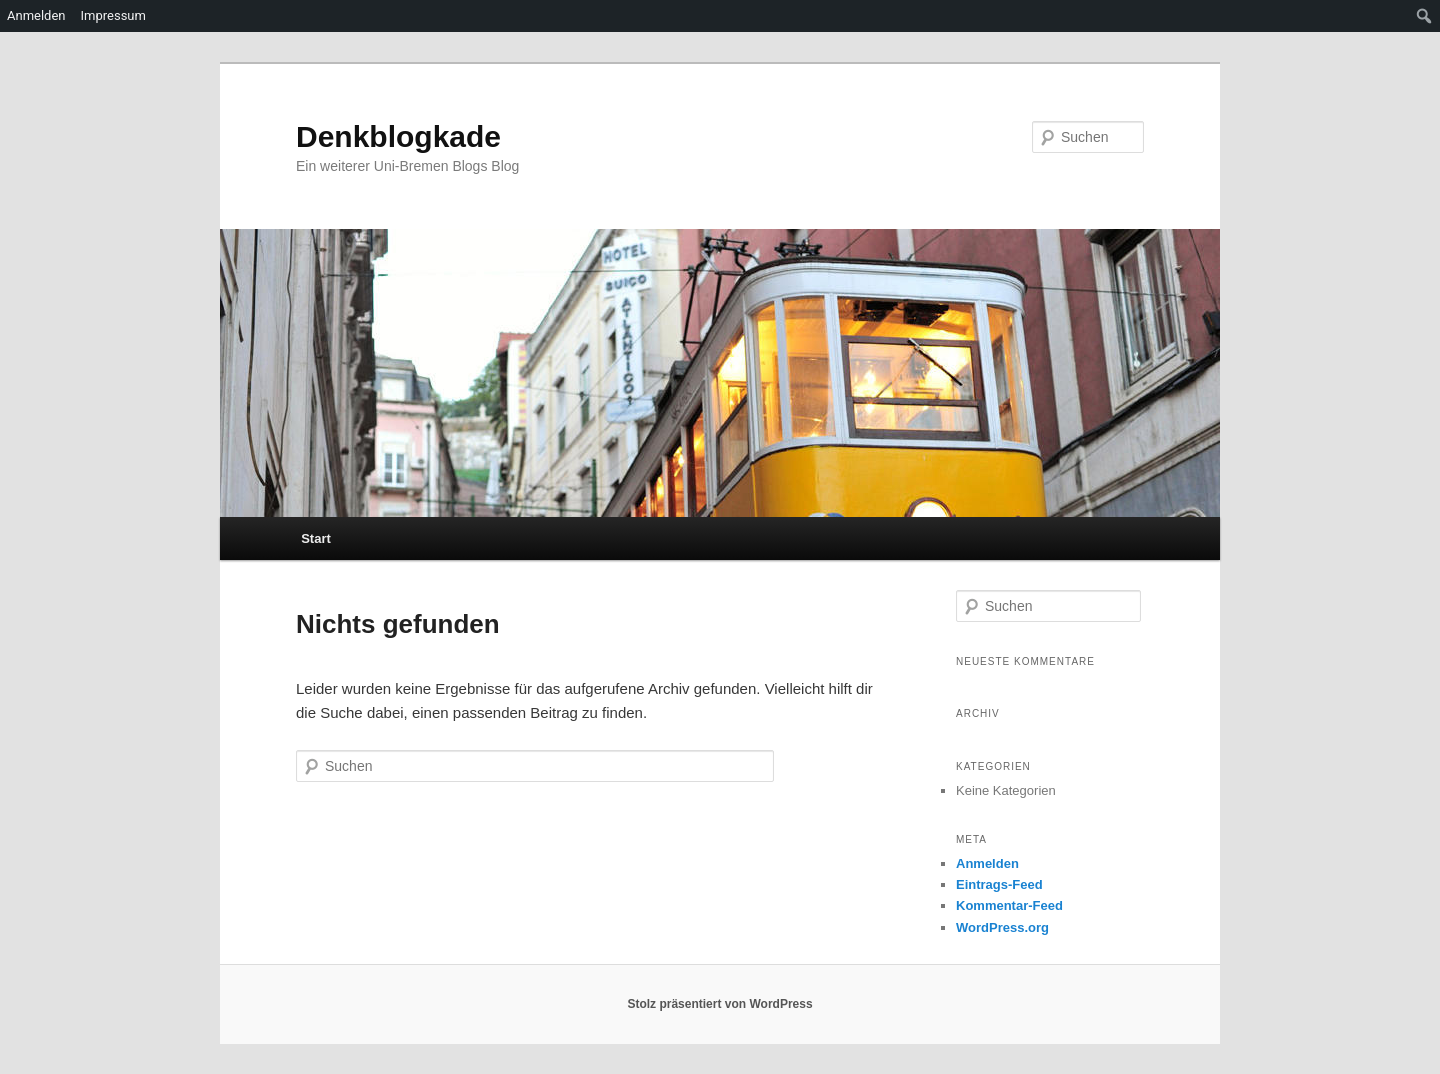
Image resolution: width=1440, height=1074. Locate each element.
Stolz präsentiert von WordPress (719, 1004)
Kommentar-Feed (1009, 905)
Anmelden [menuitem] (36, 15)
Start (316, 538)
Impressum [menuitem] (113, 15)
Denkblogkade (398, 136)
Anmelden (987, 863)
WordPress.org (1002, 927)
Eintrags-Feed (999, 884)
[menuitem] (1424, 16)
